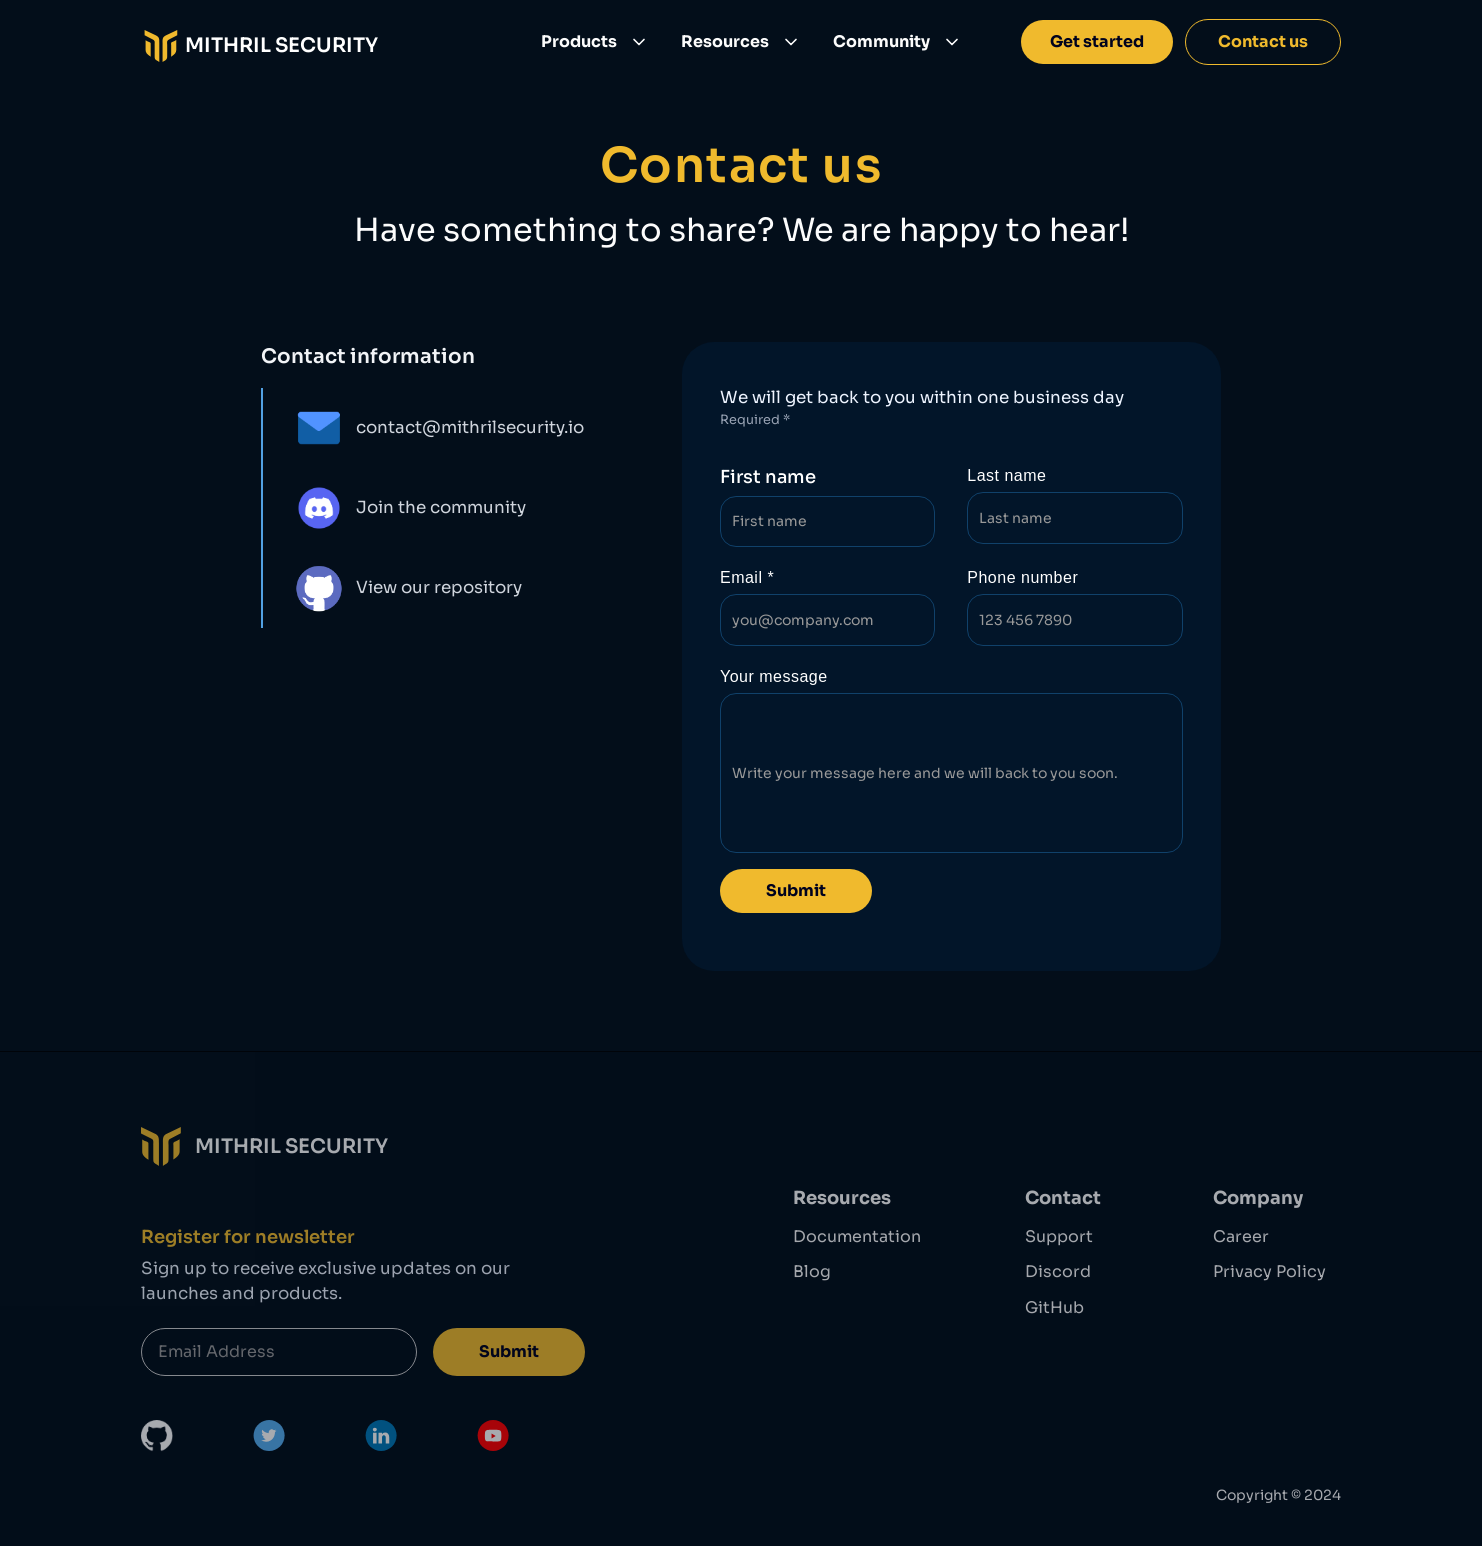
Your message (774, 676)
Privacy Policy (1269, 1271)
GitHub (1054, 1307)
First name (768, 477)
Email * (747, 577)
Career (1241, 1236)
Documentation (857, 1236)
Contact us (1263, 41)
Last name (1006, 475)
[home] (259, 42)
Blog (812, 1271)
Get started (1097, 41)
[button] (595, 41)
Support (1059, 1236)
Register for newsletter (248, 1237)
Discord (1058, 1271)
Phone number (1022, 577)
